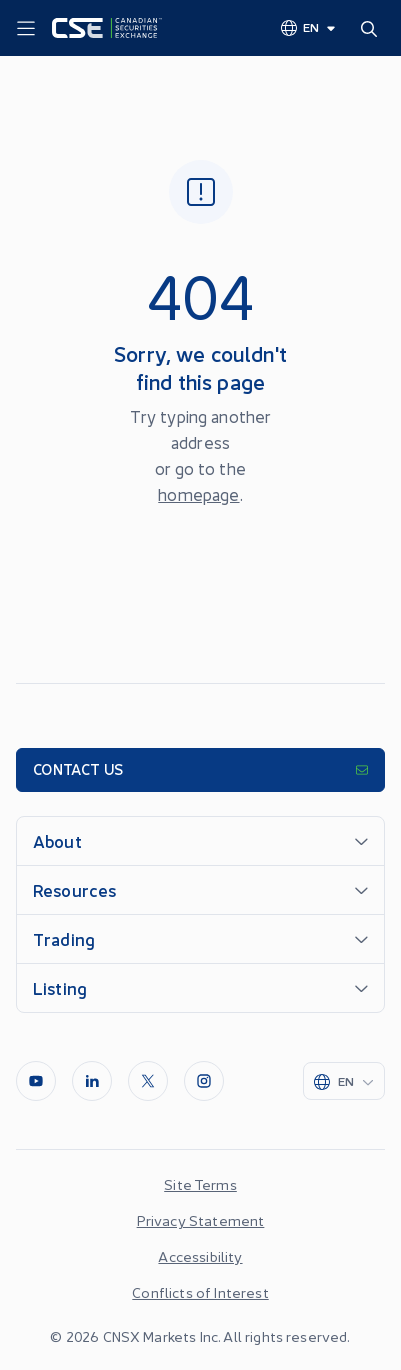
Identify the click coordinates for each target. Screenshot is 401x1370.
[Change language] (309, 27)
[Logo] (107, 28)
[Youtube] (36, 1081)
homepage (198, 494)
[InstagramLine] (204, 1081)
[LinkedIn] (92, 1081)
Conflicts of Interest (200, 1292)
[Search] (373, 28)
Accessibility (200, 1256)
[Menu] (26, 29)
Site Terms (200, 1184)
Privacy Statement (201, 1220)
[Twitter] (148, 1081)
